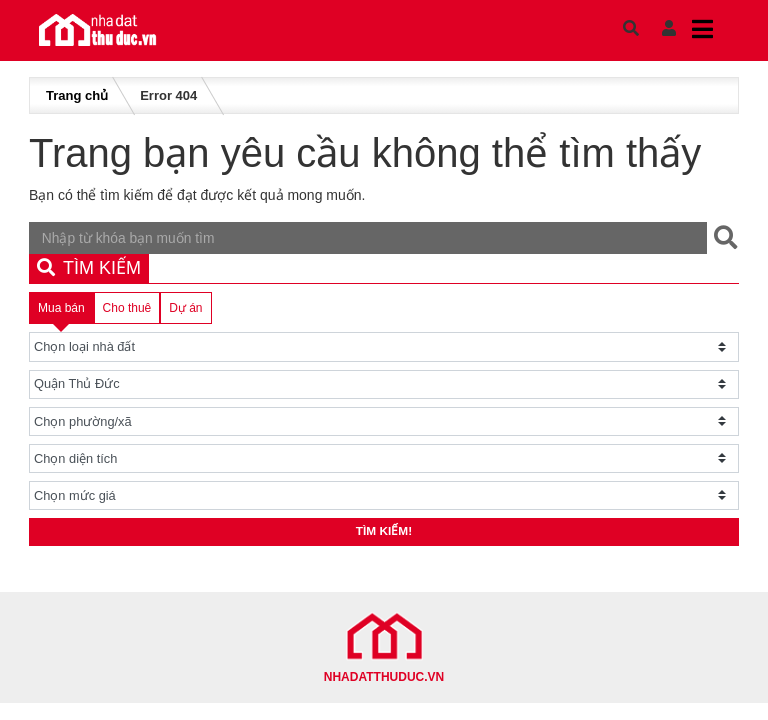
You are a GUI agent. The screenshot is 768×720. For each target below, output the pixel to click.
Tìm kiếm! (384, 534)
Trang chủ (77, 95)
